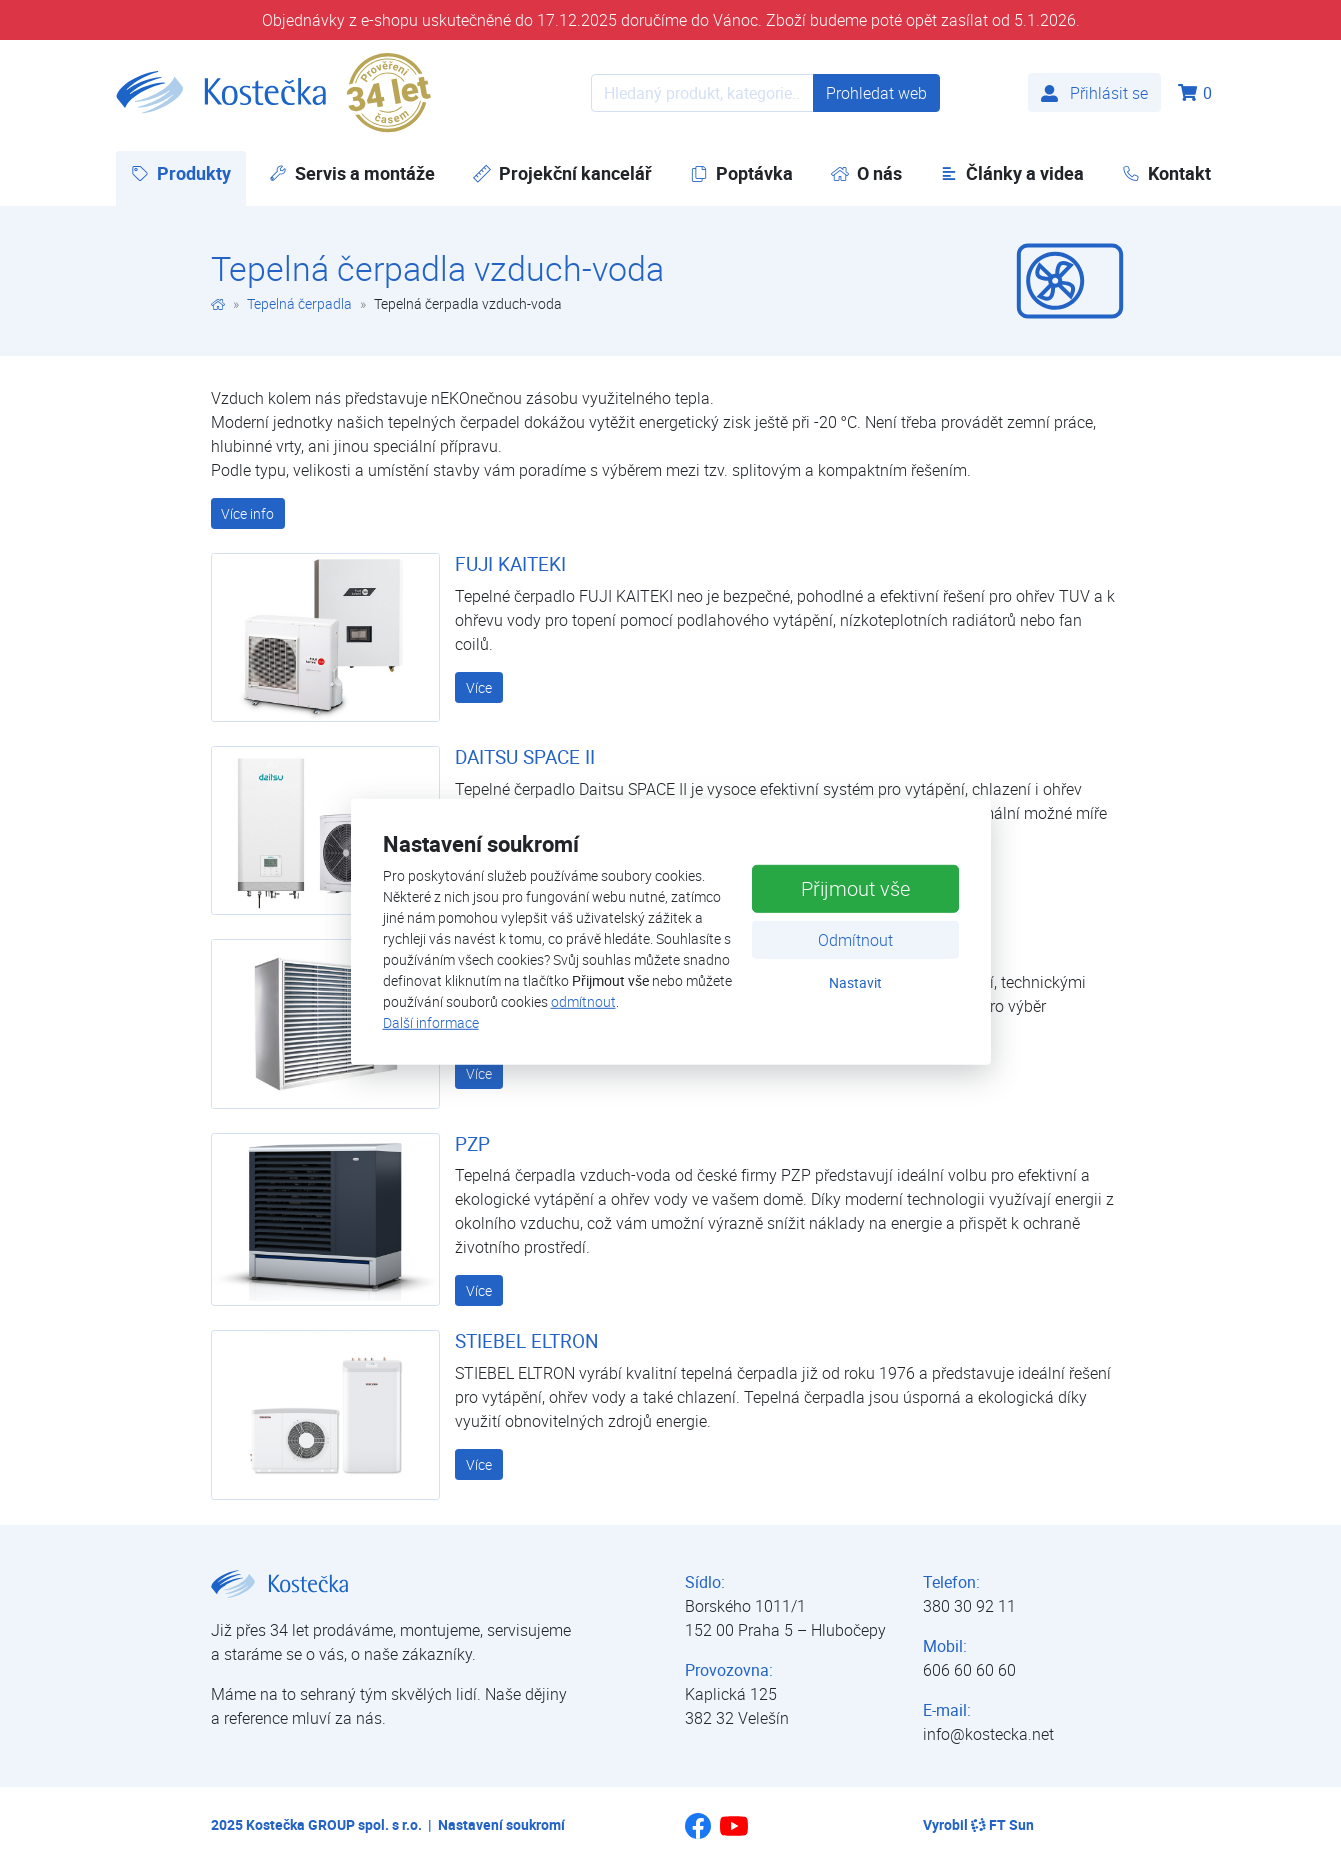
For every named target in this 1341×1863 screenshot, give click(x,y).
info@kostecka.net (988, 1734)
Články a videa (1012, 173)
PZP (472, 1144)
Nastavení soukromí (501, 1824)
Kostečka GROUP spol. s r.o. (334, 1824)
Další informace (431, 1022)
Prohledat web (876, 93)
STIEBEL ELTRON (527, 1341)
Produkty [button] (188, 172)
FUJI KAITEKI (510, 564)
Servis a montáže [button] (352, 173)
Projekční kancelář (562, 173)
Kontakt (1166, 173)
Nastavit (855, 982)
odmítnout (583, 1001)
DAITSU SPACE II (525, 757)
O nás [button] (866, 173)
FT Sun (1002, 1824)
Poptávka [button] (741, 173)
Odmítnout (855, 940)
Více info (247, 513)
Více (479, 687)
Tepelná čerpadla (299, 303)
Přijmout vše (855, 888)
